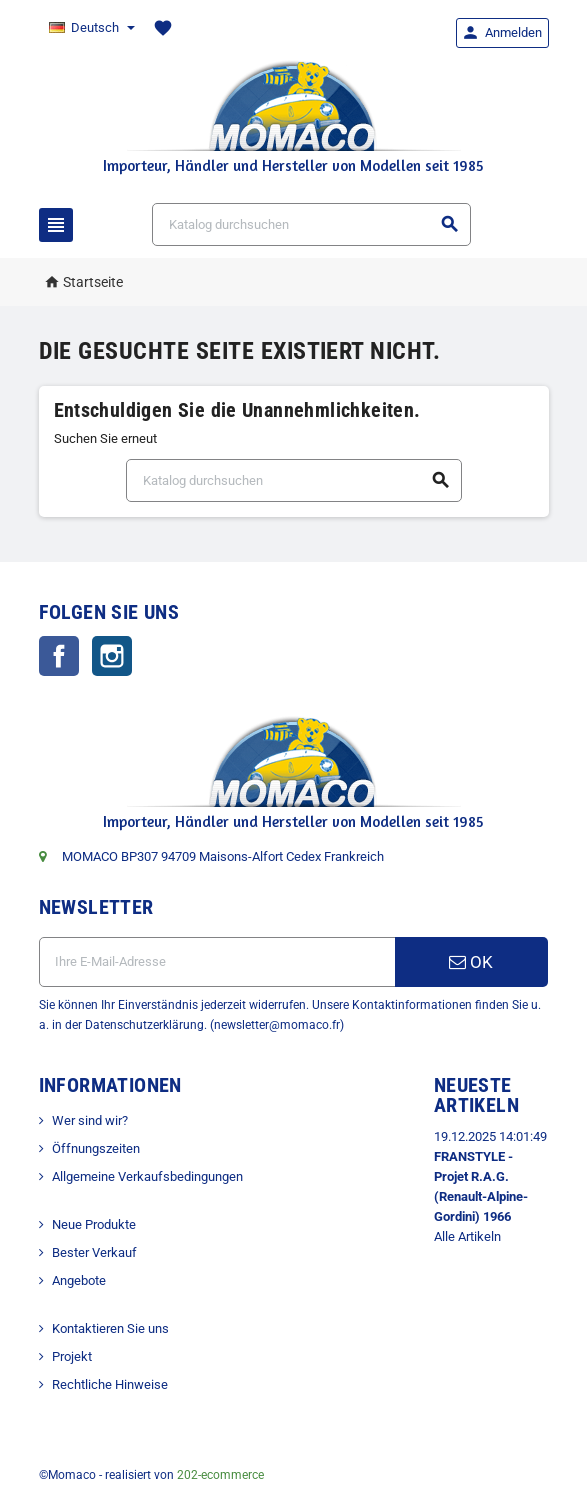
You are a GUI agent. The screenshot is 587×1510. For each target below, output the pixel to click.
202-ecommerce (220, 1475)
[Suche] (311, 224)
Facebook (59, 656)
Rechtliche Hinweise (110, 1384)
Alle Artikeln (467, 1236)
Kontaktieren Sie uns (110, 1328)
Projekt (72, 1356)
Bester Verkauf (94, 1252)
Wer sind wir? (90, 1120)
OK (471, 962)
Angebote (79, 1280)
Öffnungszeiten (96, 1148)
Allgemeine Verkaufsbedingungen (147, 1176)
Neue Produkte (94, 1224)
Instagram (112, 656)
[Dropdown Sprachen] (91, 28)
